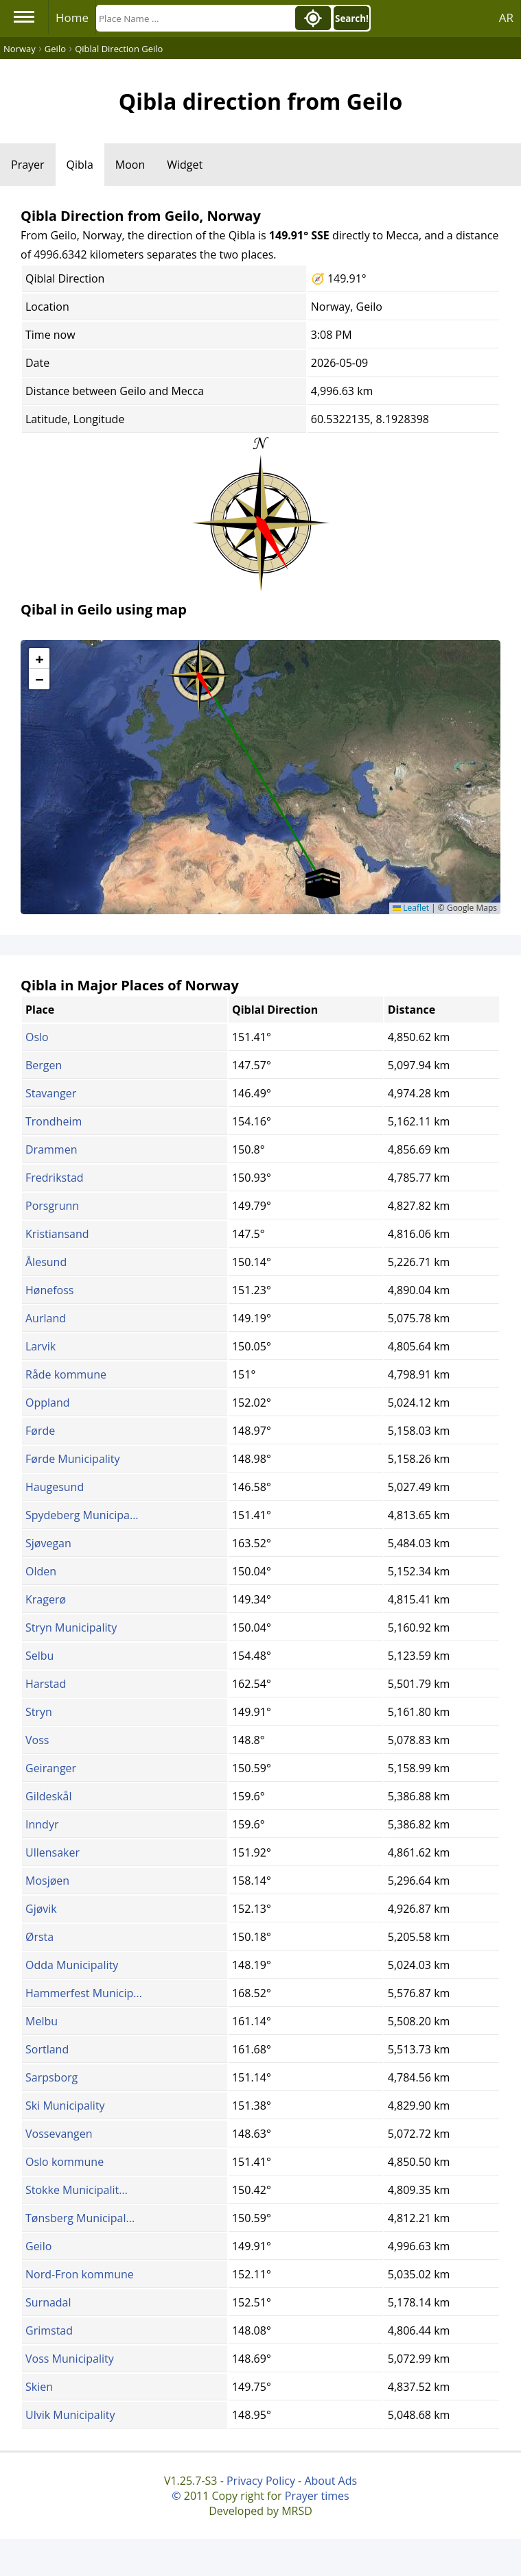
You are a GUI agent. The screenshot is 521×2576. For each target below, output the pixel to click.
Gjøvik (41, 1908)
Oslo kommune (64, 2161)
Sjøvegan (48, 1543)
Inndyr (41, 1824)
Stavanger (50, 1093)
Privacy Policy (261, 2480)
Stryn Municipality (71, 1627)
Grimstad (49, 2330)
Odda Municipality (71, 1964)
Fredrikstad (54, 1177)
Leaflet (411, 908)
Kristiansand (57, 1233)
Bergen (43, 1065)
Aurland (45, 1318)
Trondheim (53, 1121)
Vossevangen (59, 2133)
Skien (39, 2386)
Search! (352, 18)
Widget (184, 164)
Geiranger (50, 1768)
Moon (130, 164)
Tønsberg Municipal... (80, 2218)
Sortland (47, 2049)
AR (506, 17)
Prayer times (317, 2495)
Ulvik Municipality (70, 2414)
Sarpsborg (51, 2077)
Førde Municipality (72, 1458)
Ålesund (46, 1261)
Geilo (38, 2246)
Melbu (41, 2021)
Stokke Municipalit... (76, 2189)
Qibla (80, 164)
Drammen (51, 1149)
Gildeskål (48, 1796)
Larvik (40, 1346)
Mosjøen (47, 1880)
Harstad (45, 1683)
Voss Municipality (69, 2358)
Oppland (47, 1402)
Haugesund (54, 1486)
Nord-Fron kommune (79, 2274)
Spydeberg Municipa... (82, 1515)
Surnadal (48, 2302)
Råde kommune (65, 1374)
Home (72, 17)
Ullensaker (52, 1852)
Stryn (38, 1711)
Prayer (28, 164)
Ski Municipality (65, 2105)
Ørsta (39, 1936)
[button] (199, 671)
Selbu (39, 1655)
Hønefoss (49, 1290)
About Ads (330, 2480)
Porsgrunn (52, 1205)
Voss (37, 1740)
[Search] (194, 18)
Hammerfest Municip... (83, 1993)
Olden (40, 1571)
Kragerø (45, 1599)
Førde (40, 1430)
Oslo (37, 1037)
